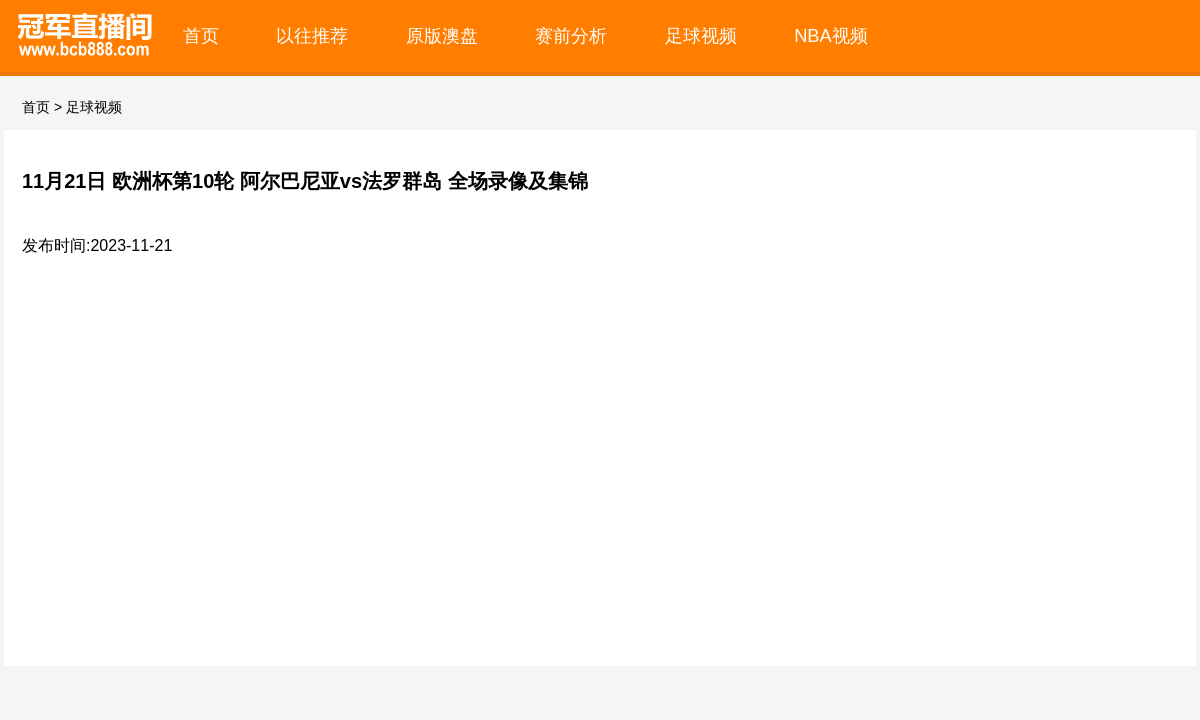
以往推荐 (312, 35)
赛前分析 (571, 35)
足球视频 (701, 35)
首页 (201, 35)
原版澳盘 (442, 35)
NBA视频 (831, 35)
